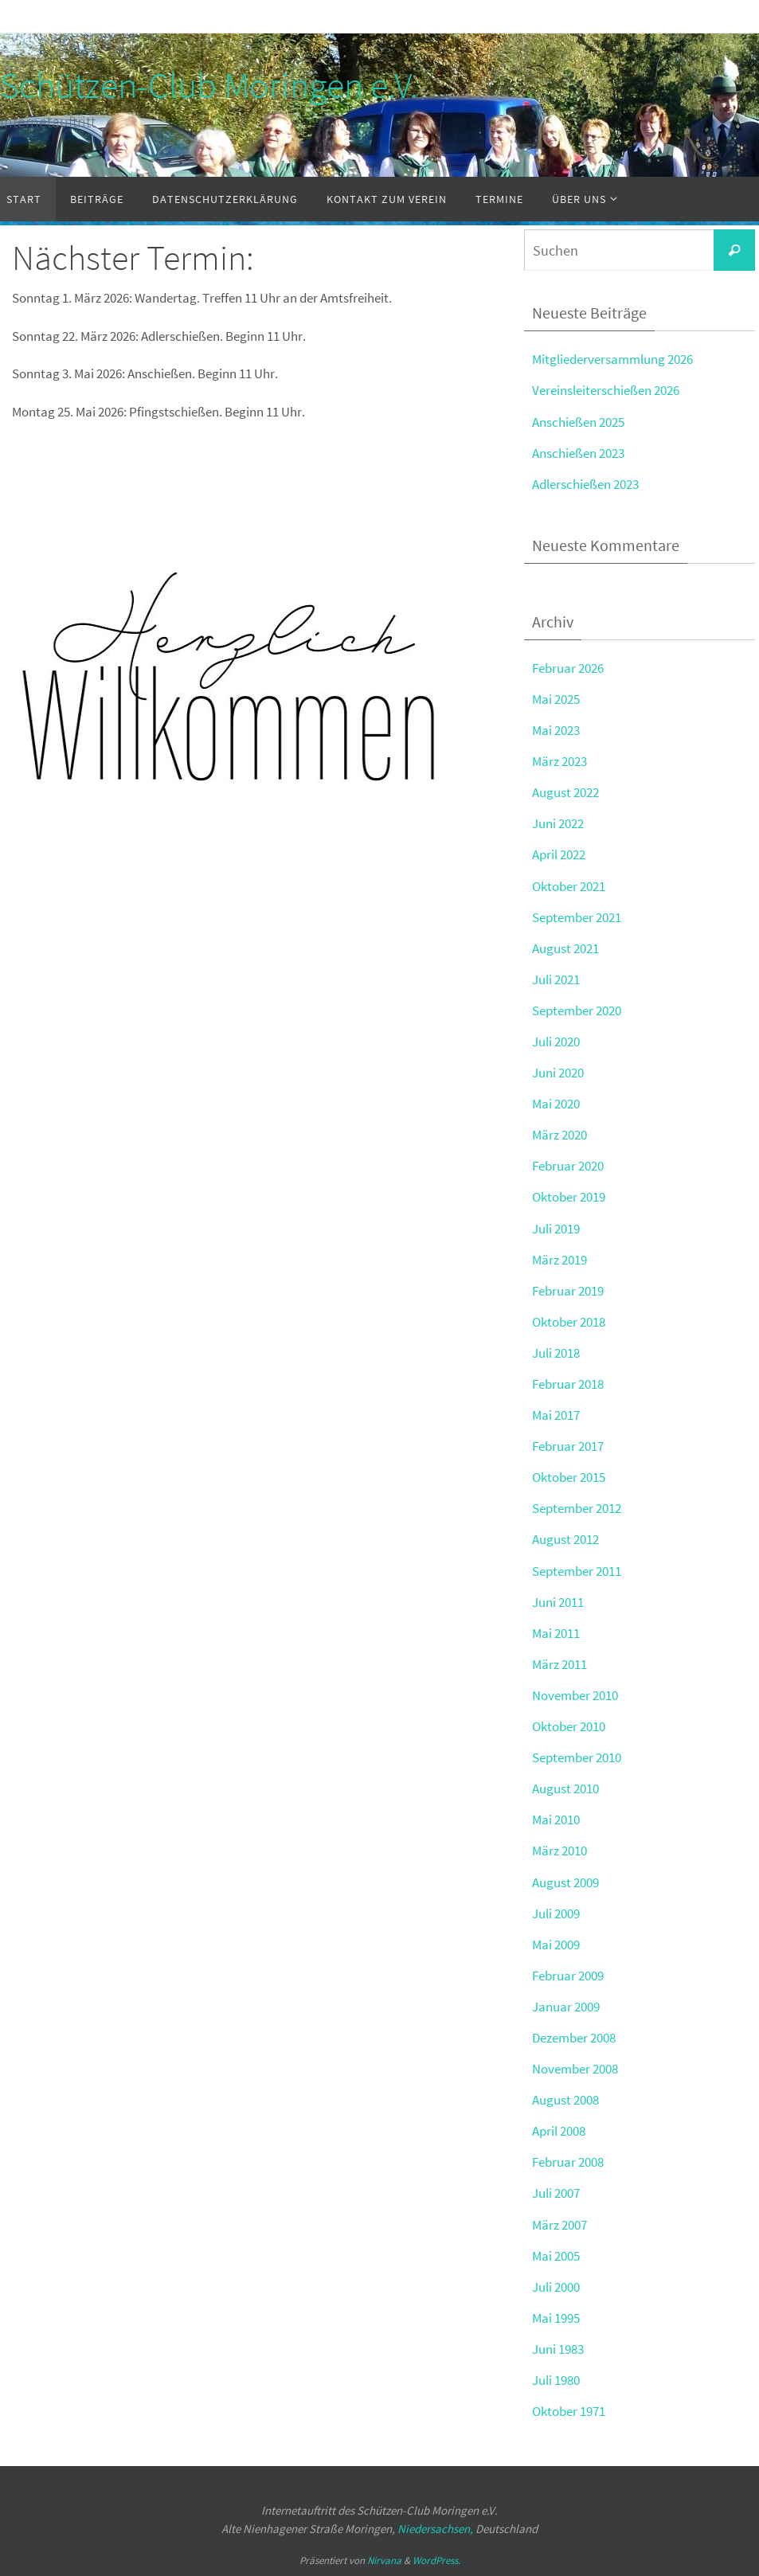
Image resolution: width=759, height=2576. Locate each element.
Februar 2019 (568, 1291)
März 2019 (559, 1259)
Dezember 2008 (574, 2037)
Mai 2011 (556, 1633)
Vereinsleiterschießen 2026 (605, 390)
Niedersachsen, (435, 2528)
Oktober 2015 (568, 1477)
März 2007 (559, 2225)
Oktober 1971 (568, 2411)
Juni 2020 (558, 1072)
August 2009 (565, 1882)
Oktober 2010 (568, 1726)
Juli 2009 (556, 1913)
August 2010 (565, 1788)
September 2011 (576, 1571)
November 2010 (575, 1695)
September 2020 (576, 1010)
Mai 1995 (556, 2318)
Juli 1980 (556, 2380)
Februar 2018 (568, 1384)
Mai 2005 (556, 2256)
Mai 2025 (556, 699)
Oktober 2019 (568, 1197)
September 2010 (576, 1757)
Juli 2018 (556, 1353)
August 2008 (565, 2100)
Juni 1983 (558, 2349)
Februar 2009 (568, 1975)
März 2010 (559, 1850)
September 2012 (576, 1508)
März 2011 (559, 1664)
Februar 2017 (568, 1446)
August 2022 (565, 792)
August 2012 (565, 1539)
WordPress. (436, 2560)
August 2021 (565, 948)
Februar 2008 (568, 2162)
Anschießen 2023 (578, 453)
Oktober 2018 (568, 1322)
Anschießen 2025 (578, 422)
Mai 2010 (556, 1819)
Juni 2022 (558, 823)
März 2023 (559, 761)
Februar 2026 (568, 668)
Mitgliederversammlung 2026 (612, 359)
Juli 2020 (556, 1041)
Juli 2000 (556, 2287)
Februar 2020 (568, 1166)
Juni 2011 (558, 1602)
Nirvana (384, 2560)
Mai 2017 (556, 1415)
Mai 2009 (556, 1944)
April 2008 (558, 2131)
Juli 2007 (556, 2193)
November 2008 (575, 2069)
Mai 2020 (556, 1103)
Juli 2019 (556, 1228)
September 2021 (576, 917)
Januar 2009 (566, 2006)
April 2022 (558, 854)
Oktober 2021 (568, 886)
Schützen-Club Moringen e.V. (209, 85)
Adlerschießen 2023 (585, 484)
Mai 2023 (556, 730)
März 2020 (559, 1134)
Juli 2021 (556, 979)
